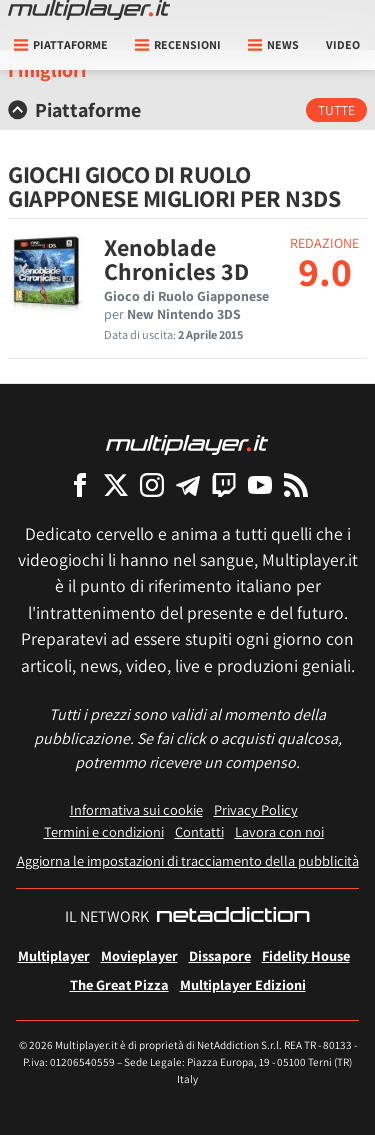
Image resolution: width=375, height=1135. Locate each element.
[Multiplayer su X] (116, 484)
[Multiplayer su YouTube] (260, 484)
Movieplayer (139, 955)
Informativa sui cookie (136, 809)
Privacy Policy (256, 809)
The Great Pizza (119, 984)
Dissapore (220, 955)
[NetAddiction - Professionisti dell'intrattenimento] (233, 917)
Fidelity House (306, 955)
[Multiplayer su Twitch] (224, 484)
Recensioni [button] (178, 44)
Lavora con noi (279, 831)
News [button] (273, 44)
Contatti (199, 831)
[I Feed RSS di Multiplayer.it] (296, 484)
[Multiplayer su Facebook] (80, 484)
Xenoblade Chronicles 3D (176, 259)
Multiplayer (54, 955)
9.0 (325, 271)
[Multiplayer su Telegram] (188, 484)
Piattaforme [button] (61, 44)
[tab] (187, 110)
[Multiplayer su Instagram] (152, 484)
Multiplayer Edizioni (243, 984)
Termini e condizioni (104, 831)
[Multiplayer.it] (89, 10)
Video (343, 44)
